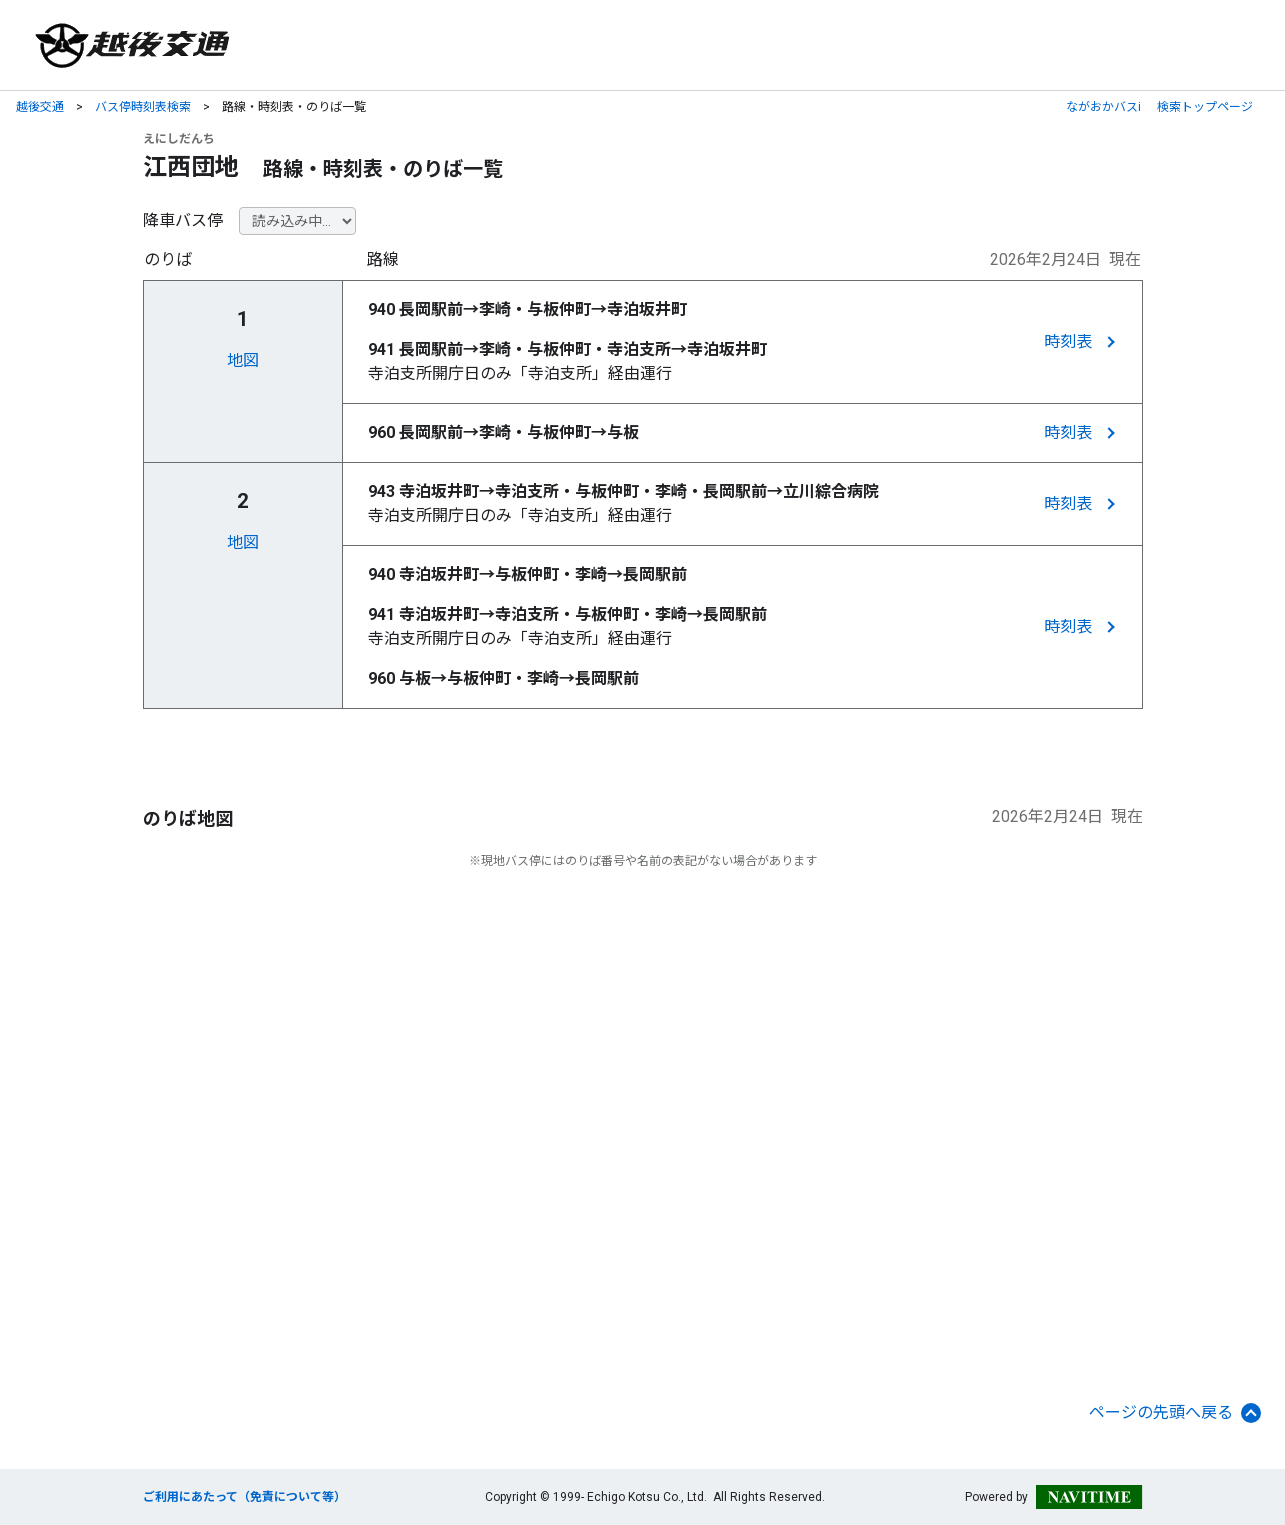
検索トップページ (1205, 107)
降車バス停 (183, 220)
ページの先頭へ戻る (1175, 1413)
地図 (243, 360)
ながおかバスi (1103, 107)
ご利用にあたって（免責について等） (244, 1497)
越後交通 (40, 107)
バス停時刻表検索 (143, 107)
